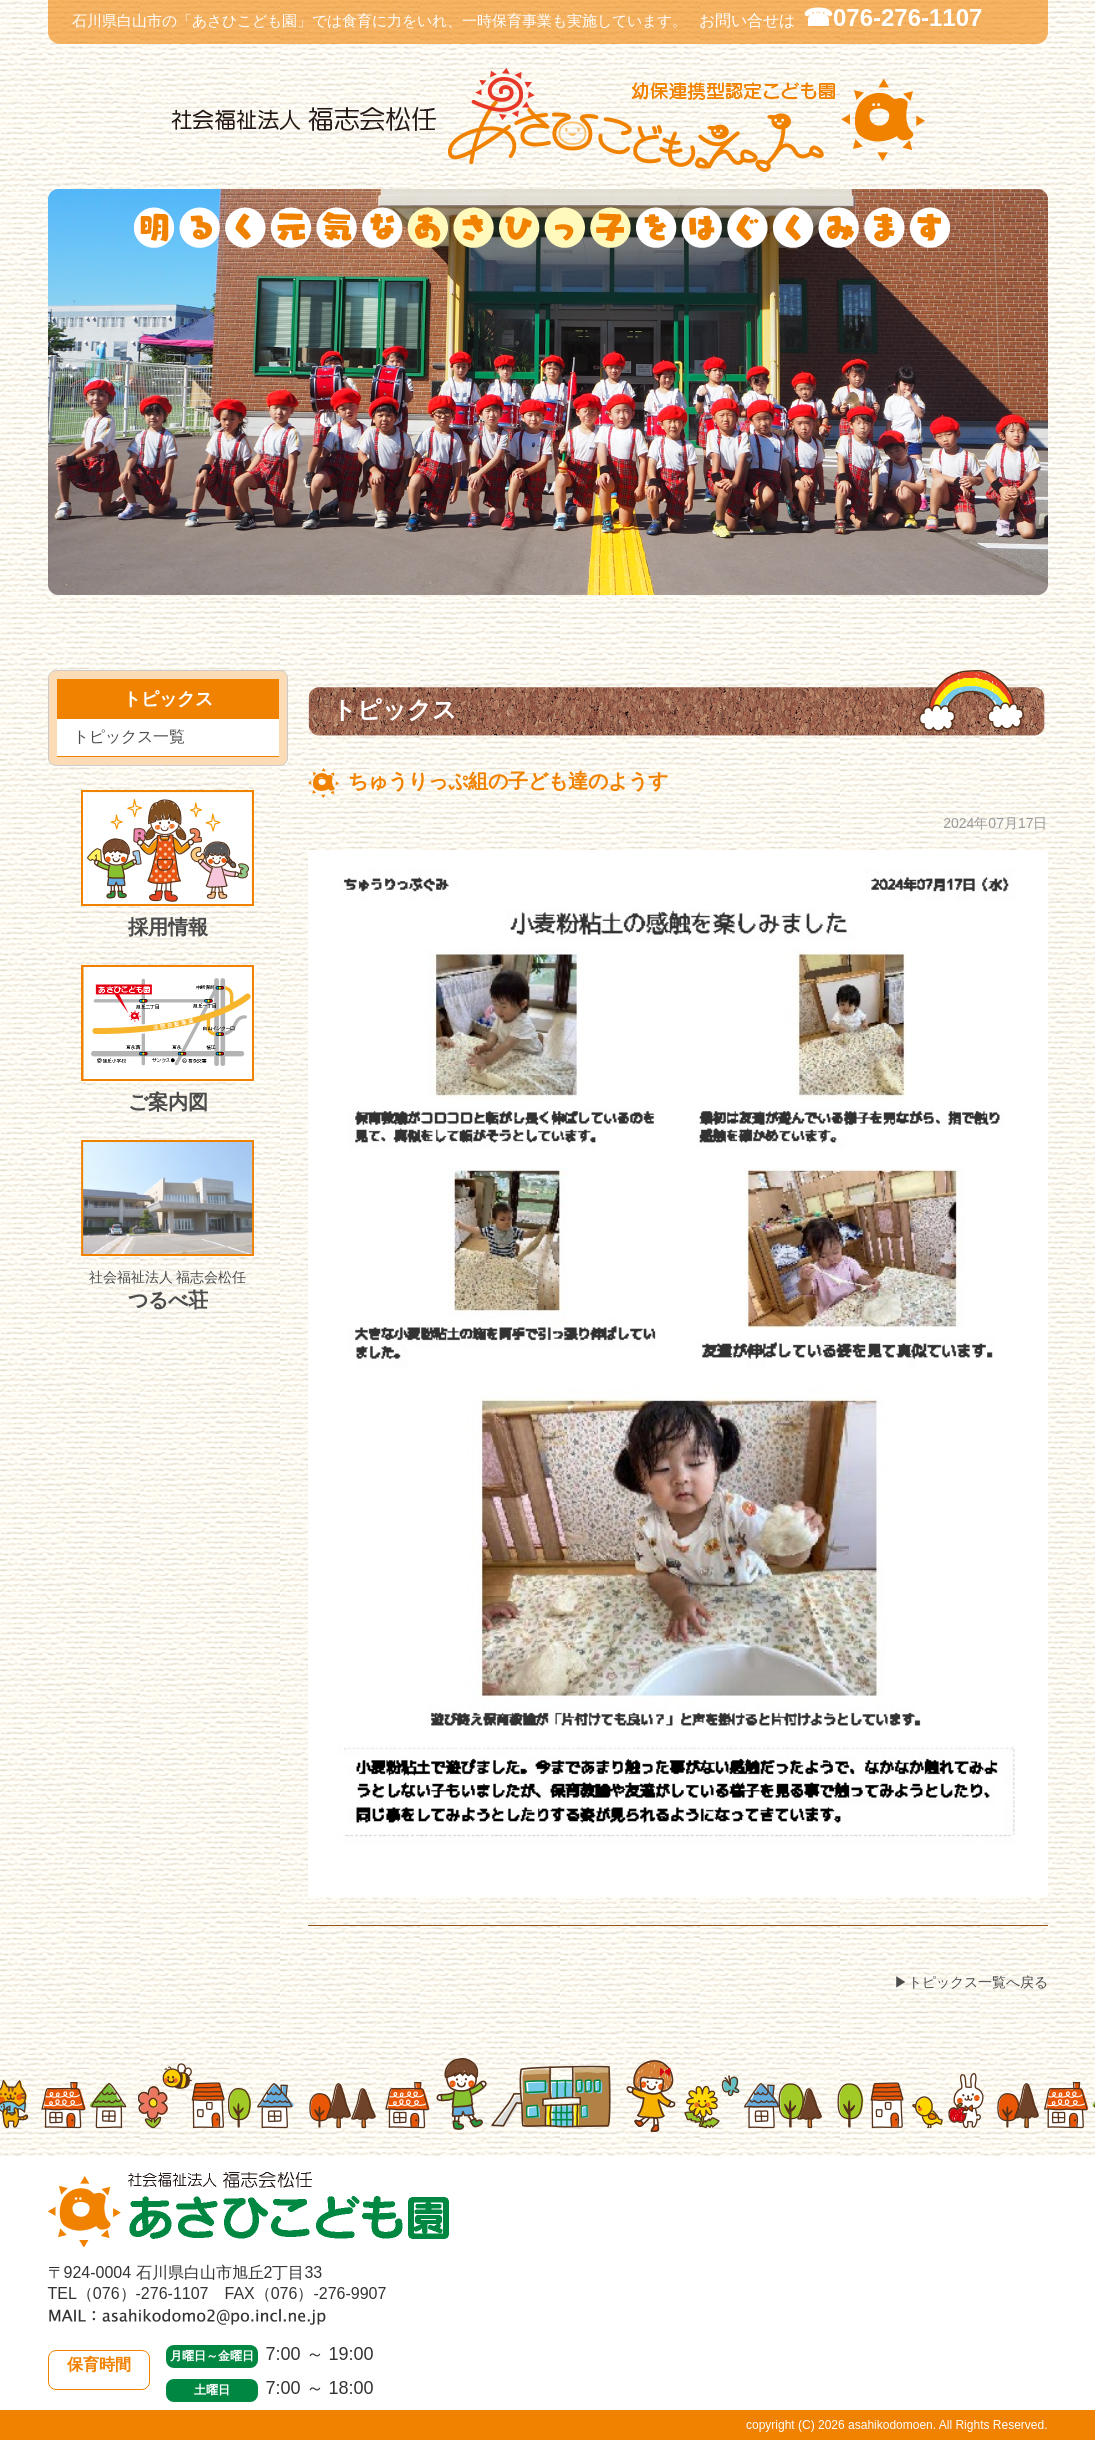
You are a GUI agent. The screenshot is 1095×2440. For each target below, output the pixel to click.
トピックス (430, 583)
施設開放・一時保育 (711, 582)
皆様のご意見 (1005, 583)
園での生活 (274, 582)
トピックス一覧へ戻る (978, 1982)
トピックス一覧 (129, 736)
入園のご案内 (566, 583)
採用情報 (167, 864)
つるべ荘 (167, 1225)
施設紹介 (860, 582)
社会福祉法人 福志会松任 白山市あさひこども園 (548, 120)
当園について (108, 582)
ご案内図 (167, 1039)
